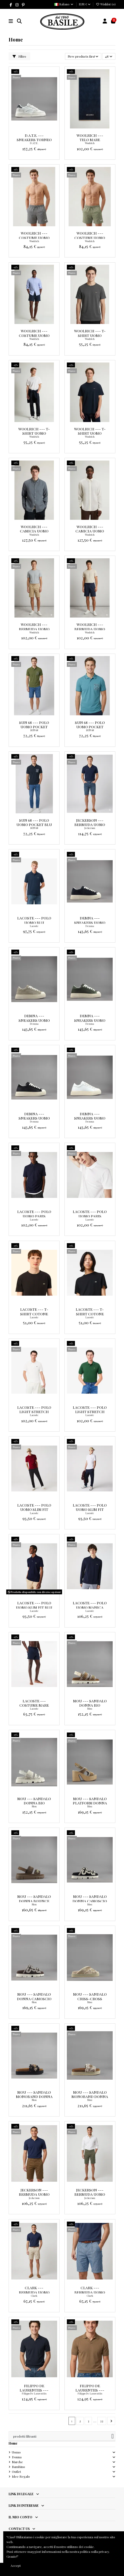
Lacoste (34, 926)
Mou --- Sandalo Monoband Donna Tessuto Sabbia (89, 2096)
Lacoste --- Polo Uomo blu (34, 920)
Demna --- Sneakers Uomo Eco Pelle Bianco (90, 1118)
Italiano (64, 4)
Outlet (16, 2471)
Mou (89, 1708)
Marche (17, 2462)
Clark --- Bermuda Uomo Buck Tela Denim (90, 2292)
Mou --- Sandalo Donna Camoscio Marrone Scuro (34, 1998)
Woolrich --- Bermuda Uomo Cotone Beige (34, 629)
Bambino (18, 2467)
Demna (89, 926)
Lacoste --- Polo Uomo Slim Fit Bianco (90, 1509)
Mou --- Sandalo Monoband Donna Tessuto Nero (34, 2096)
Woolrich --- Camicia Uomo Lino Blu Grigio (34, 531)
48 (108, 56)
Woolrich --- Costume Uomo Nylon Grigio (34, 237)
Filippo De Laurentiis (34, 2393)
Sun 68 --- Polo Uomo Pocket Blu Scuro (34, 824)
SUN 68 (34, 730)
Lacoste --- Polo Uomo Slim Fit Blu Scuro (34, 1607)
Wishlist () (105, 4)
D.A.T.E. (34, 143)
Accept (16, 2565)
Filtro (19, 56)
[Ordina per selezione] (83, 56)
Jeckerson (89, 827)
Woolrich (90, 143)
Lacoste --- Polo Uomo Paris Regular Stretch (34, 1216)
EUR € (85, 4)
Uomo (16, 2452)
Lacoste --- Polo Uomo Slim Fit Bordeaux (34, 1509)
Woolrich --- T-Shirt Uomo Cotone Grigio (90, 335)
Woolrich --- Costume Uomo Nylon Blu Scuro (34, 335)
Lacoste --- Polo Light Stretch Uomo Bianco (34, 1411)
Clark (34, 2295)
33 (101, 2421)
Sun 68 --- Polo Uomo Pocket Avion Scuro (90, 727)
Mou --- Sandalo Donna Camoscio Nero (90, 1901)
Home (13, 2443)
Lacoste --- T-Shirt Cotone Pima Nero (90, 1313)
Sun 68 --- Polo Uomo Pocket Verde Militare (34, 727)
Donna (17, 2457)
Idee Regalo (21, 2476)
